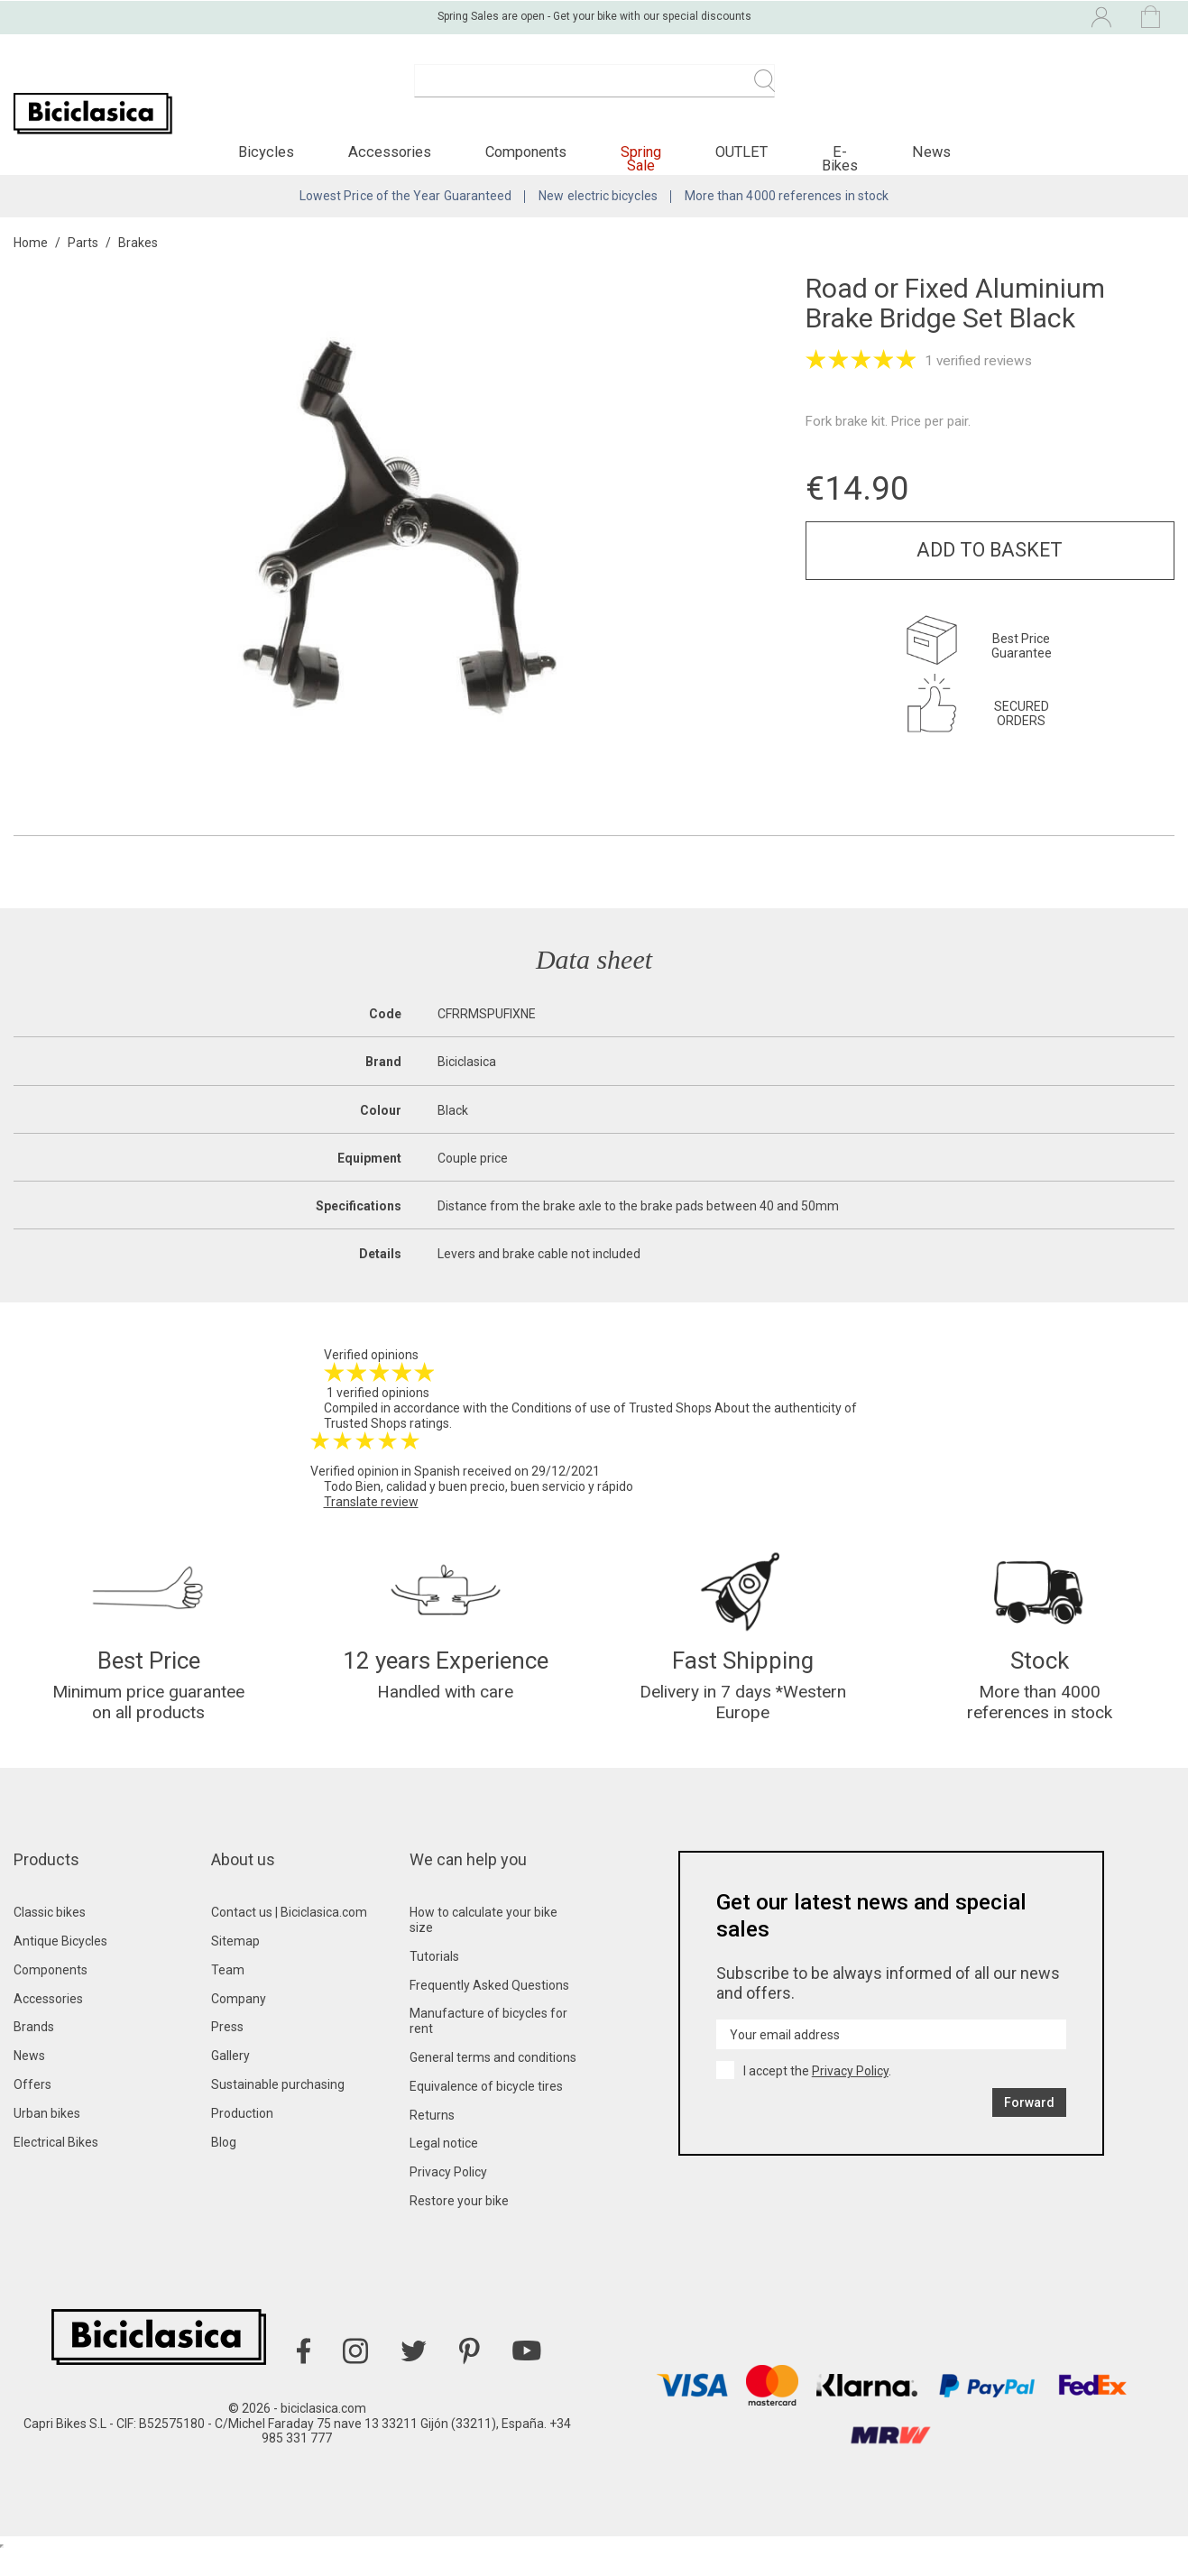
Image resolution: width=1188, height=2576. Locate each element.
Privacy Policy (448, 2196)
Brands (34, 2051)
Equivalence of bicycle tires (486, 2110)
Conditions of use (561, 1424)
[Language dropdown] (948, 16)
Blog (223, 2166)
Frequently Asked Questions (489, 2009)
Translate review (371, 1518)
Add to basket (989, 566)
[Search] (594, 90)
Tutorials (434, 1980)
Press (227, 2051)
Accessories (48, 2023)
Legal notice (444, 2167)
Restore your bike (459, 2225)
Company (238, 2023)
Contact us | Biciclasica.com (289, 1936)
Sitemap (235, 1965)
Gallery (230, 2080)
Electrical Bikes (56, 2166)
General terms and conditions (493, 2082)
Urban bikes (47, 2137)
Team (227, 1994)
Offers (32, 2109)
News (29, 2080)
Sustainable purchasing (278, 2109)
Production (242, 2137)
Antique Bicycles (60, 1965)
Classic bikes (50, 1936)
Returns (432, 2139)
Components (50, 1994)
